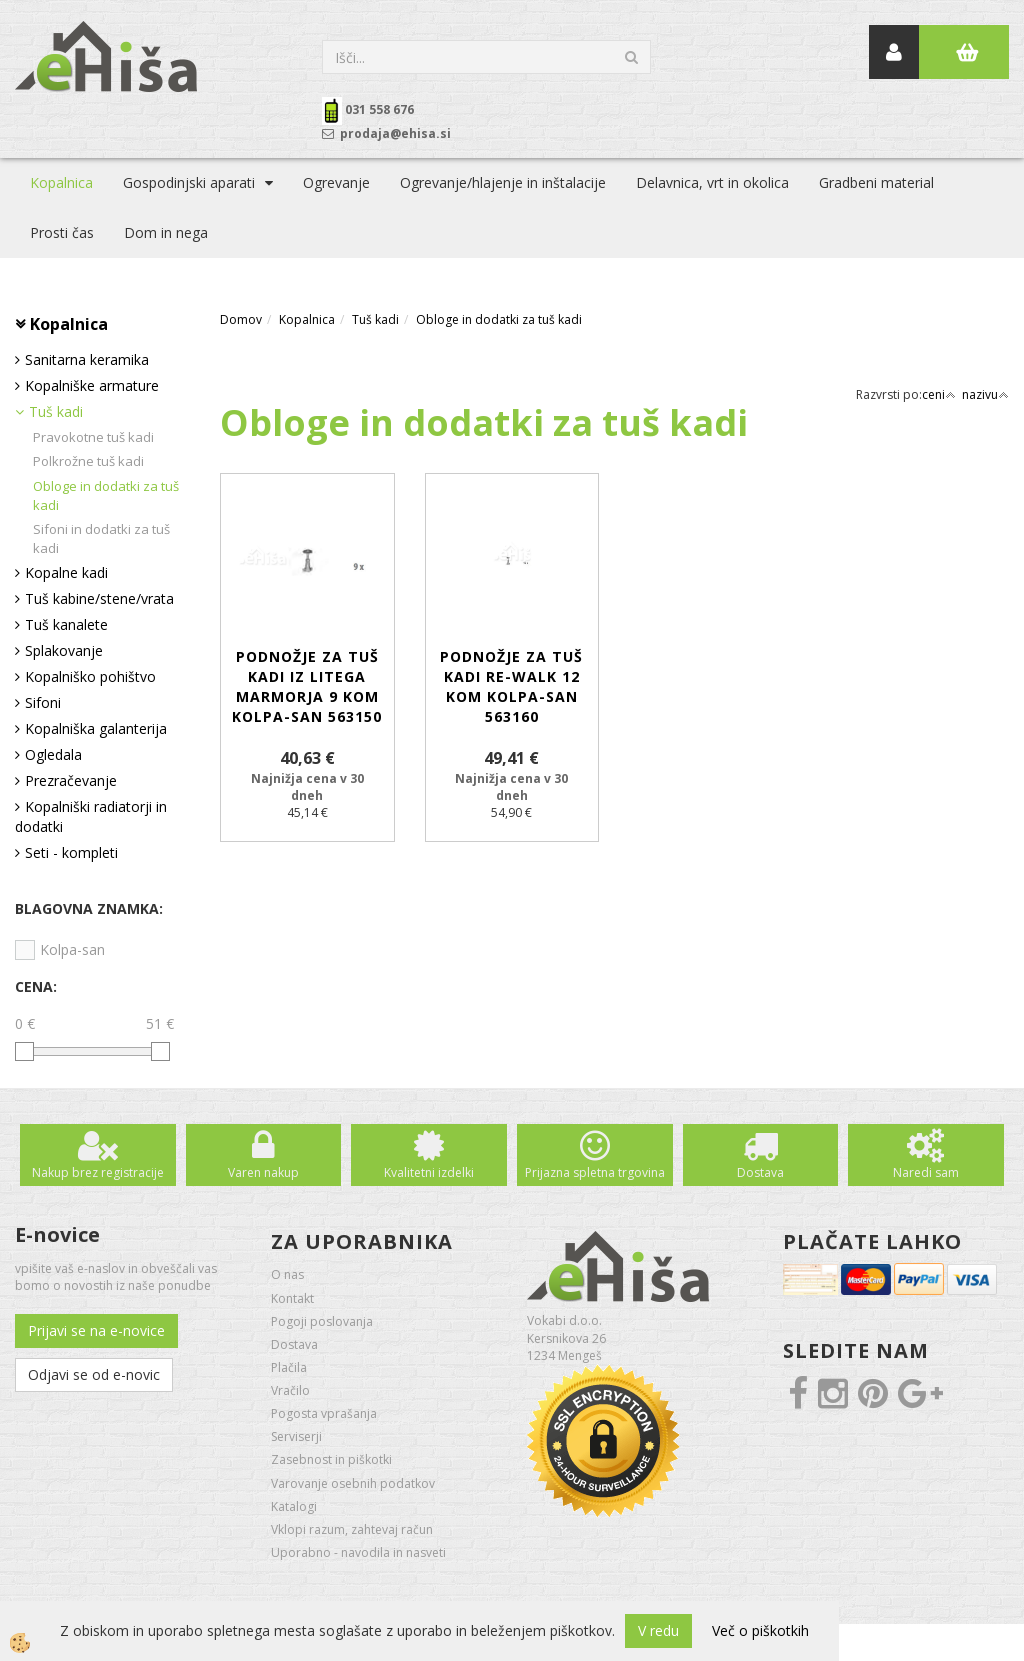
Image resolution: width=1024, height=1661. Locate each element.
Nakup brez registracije (98, 1172)
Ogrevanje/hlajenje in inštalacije (503, 182)
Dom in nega (166, 232)
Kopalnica (61, 182)
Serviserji (296, 1436)
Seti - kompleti (71, 852)
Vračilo (290, 1390)
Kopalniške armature (92, 385)
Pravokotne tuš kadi (93, 437)
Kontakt (292, 1298)
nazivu (985, 394)
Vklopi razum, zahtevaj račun (352, 1529)
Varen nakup (263, 1172)
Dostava (760, 1172)
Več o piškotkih (760, 1630)
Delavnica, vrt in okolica (712, 182)
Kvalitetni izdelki (429, 1172)
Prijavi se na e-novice (96, 1330)
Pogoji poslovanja (322, 1321)
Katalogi (294, 1506)
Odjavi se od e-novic (94, 1374)
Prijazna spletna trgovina (595, 1172)
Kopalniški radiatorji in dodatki (91, 816)
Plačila (289, 1367)
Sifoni (43, 702)
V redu (658, 1630)
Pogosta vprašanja (324, 1413)
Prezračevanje (71, 780)
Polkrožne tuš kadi (88, 461)
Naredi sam (926, 1172)
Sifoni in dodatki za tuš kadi (101, 538)
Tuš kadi (56, 411)
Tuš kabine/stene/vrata (99, 598)
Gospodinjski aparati (189, 182)
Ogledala (53, 754)
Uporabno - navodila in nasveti (358, 1552)
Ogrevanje (336, 182)
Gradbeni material (876, 182)
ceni (939, 394)
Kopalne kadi (66, 572)
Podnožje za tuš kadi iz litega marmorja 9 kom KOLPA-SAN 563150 (307, 686)
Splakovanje (64, 650)
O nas (287, 1274)
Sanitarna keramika (87, 359)
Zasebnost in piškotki (331, 1459)
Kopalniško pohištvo (90, 676)
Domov (241, 319)
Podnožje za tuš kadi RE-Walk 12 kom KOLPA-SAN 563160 (511, 686)
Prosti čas (62, 232)
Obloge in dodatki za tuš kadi (106, 495)
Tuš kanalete (66, 624)
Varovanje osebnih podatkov (353, 1483)
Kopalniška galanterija (96, 728)
